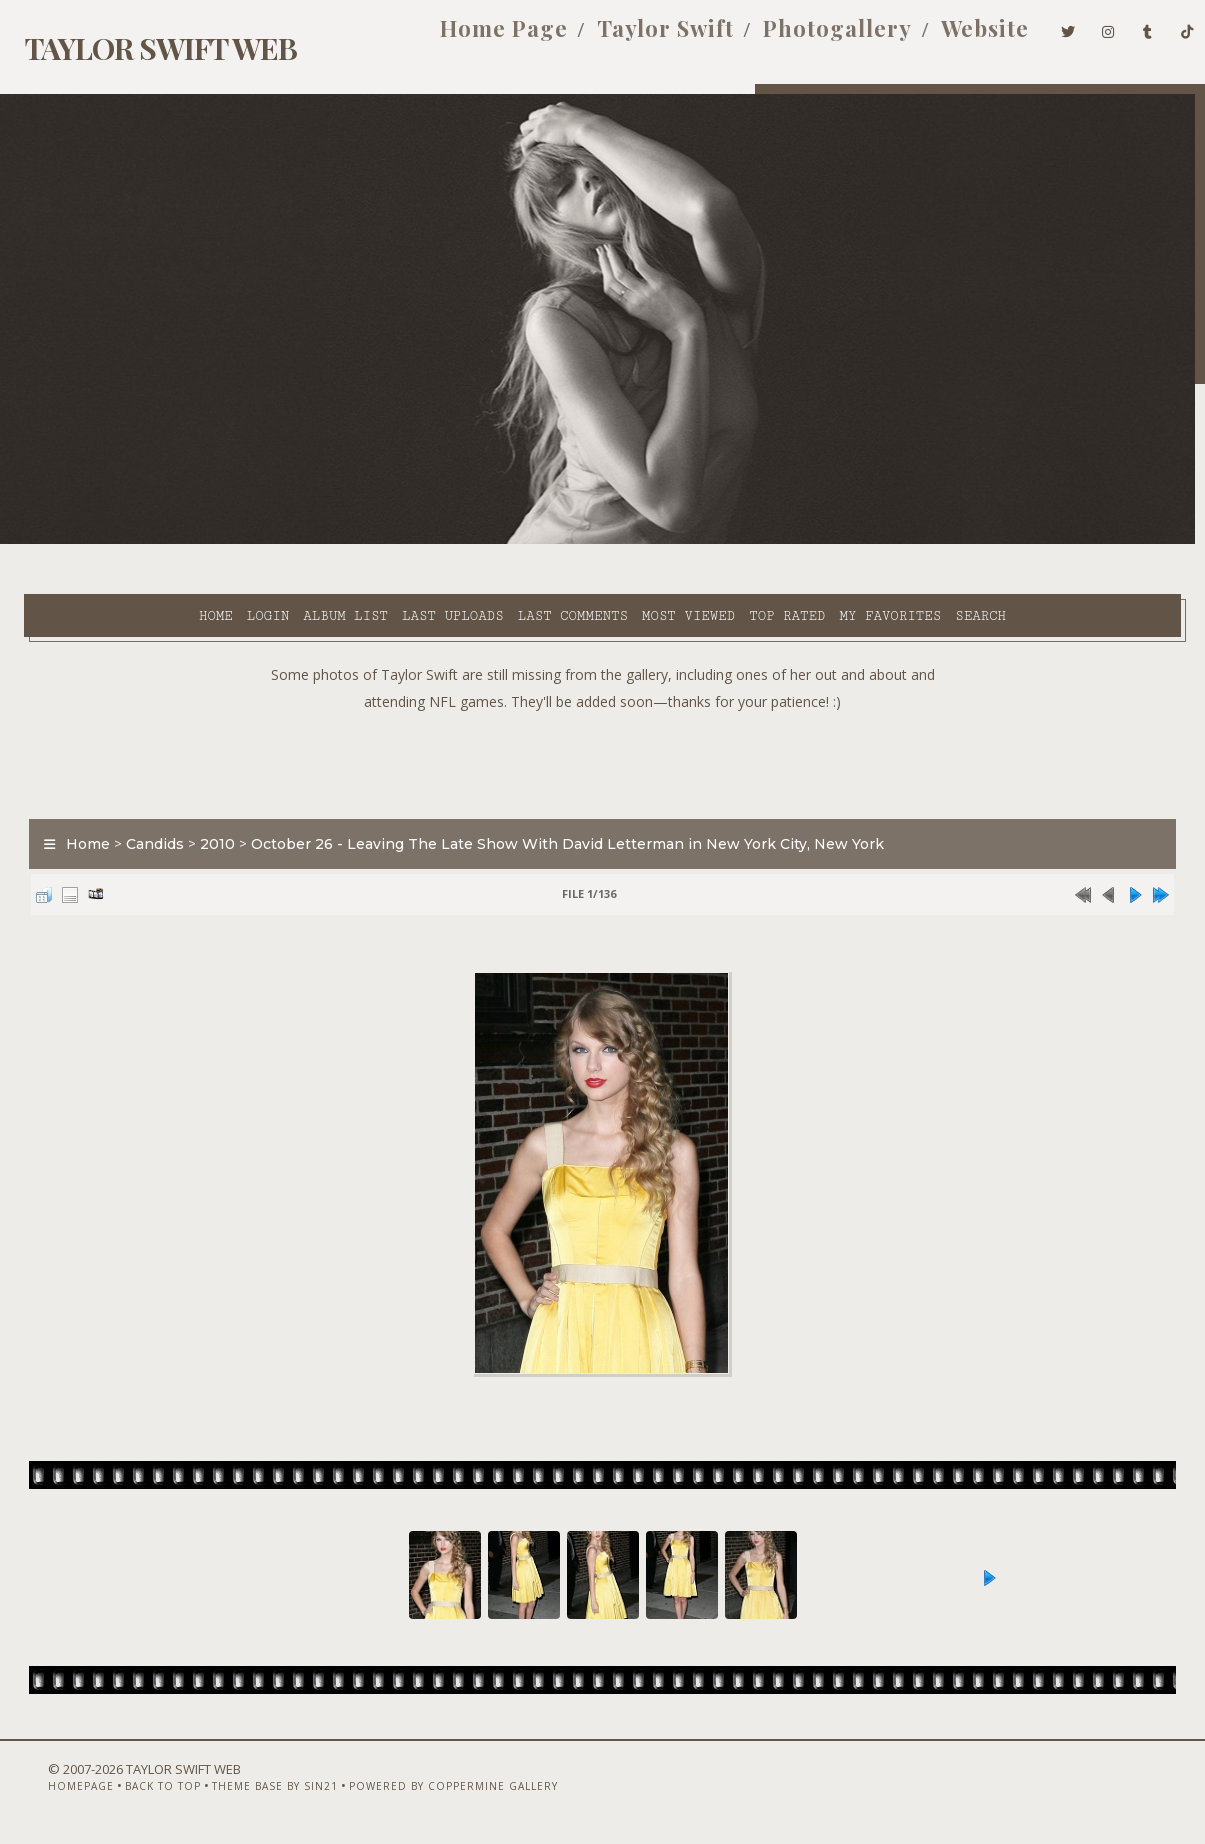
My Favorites (761, 541)
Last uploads (323, 541)
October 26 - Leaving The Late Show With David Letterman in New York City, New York (555, 817)
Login (138, 541)
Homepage (45, 1791)
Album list (216, 541)
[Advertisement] (603, 733)
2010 (205, 817)
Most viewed (558, 541)
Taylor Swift (633, 38)
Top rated (657, 541)
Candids (143, 817)
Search (440, 564)
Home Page (472, 38)
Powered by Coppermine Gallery (417, 1791)
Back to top (127, 1791)
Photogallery (805, 38)
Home (86, 541)
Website (953, 38)
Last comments (443, 541)
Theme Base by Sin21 (239, 1791)
